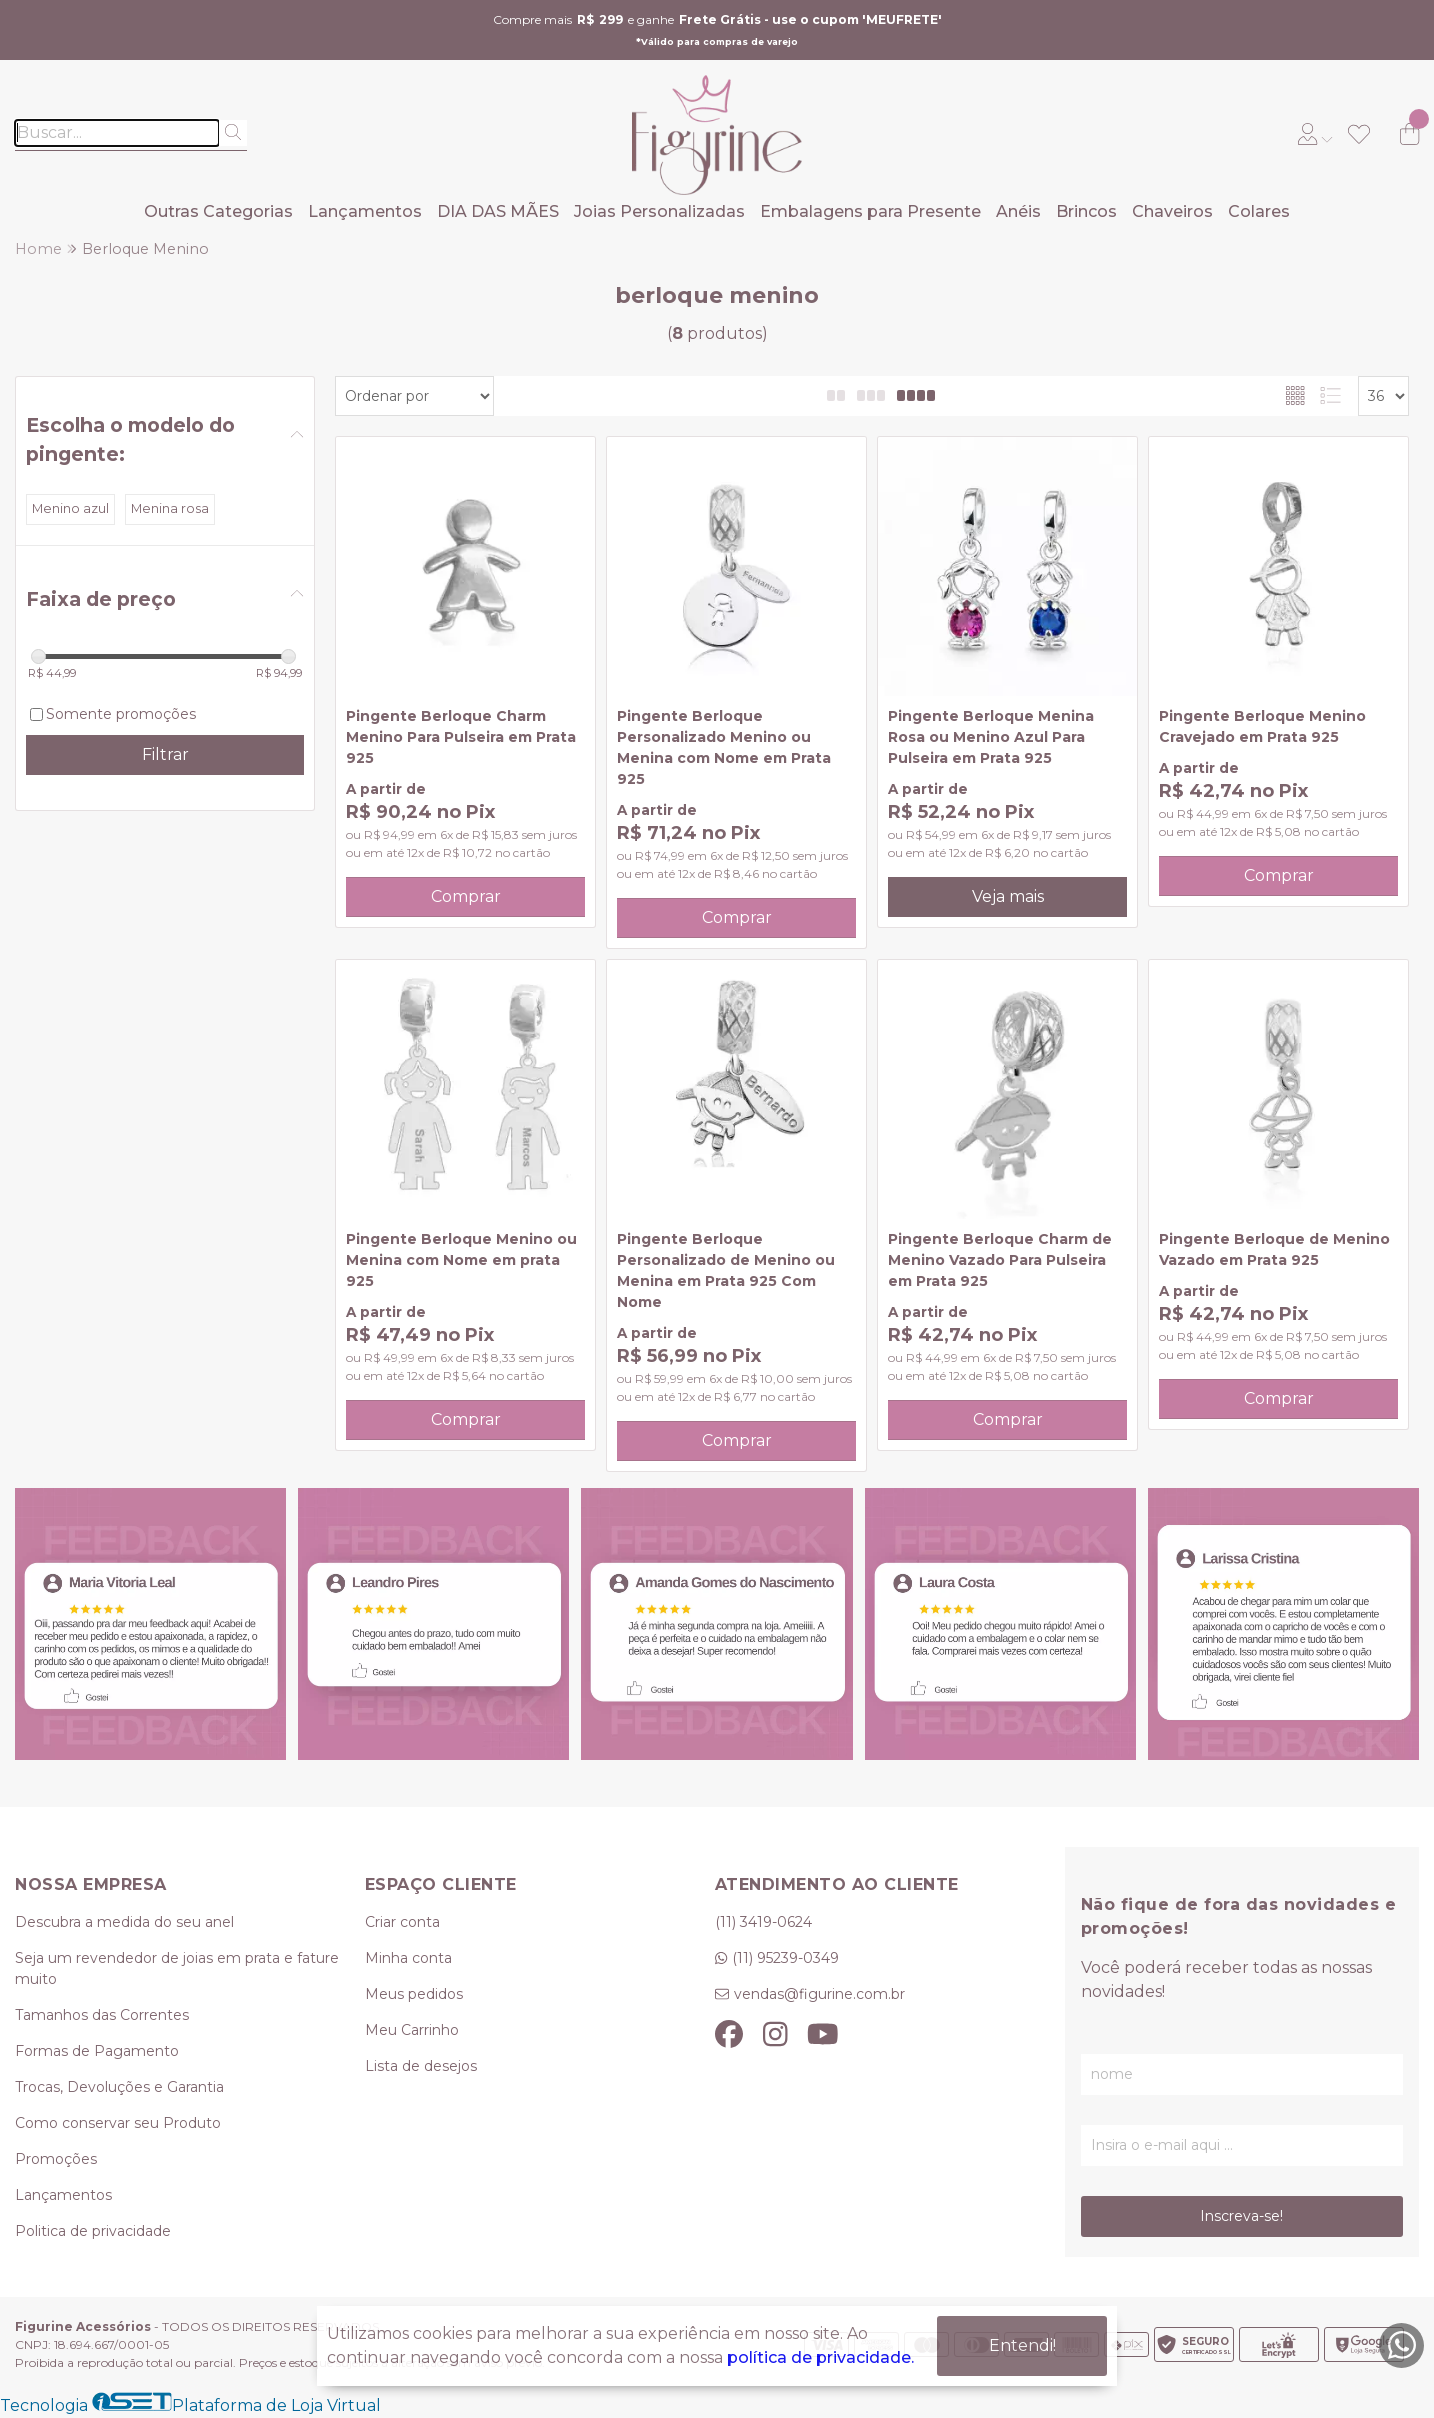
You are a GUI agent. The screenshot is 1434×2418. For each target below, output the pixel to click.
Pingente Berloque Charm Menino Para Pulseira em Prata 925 (461, 737)
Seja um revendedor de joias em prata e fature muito (177, 1968)
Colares (1259, 211)
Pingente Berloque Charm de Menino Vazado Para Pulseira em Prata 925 (1000, 1260)
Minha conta (408, 1958)
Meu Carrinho (412, 2030)
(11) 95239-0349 (785, 1958)
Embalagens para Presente (870, 211)
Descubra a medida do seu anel (124, 1922)
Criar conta (402, 1922)
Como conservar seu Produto (118, 2123)
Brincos (1086, 211)
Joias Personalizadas (659, 211)
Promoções (56, 2159)
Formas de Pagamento (97, 2051)
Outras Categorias (218, 211)
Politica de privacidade (93, 2231)
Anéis (1018, 211)
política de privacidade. (820, 2357)
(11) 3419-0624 (763, 1922)
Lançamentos (365, 211)
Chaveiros (1172, 211)
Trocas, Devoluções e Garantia (119, 2087)
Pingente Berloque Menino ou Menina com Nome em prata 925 (461, 1260)
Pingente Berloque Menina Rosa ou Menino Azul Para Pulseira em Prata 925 (991, 737)
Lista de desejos (421, 2066)
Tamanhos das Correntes (102, 2015)
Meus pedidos (414, 1994)
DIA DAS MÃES (498, 211)
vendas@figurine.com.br (819, 1994)
